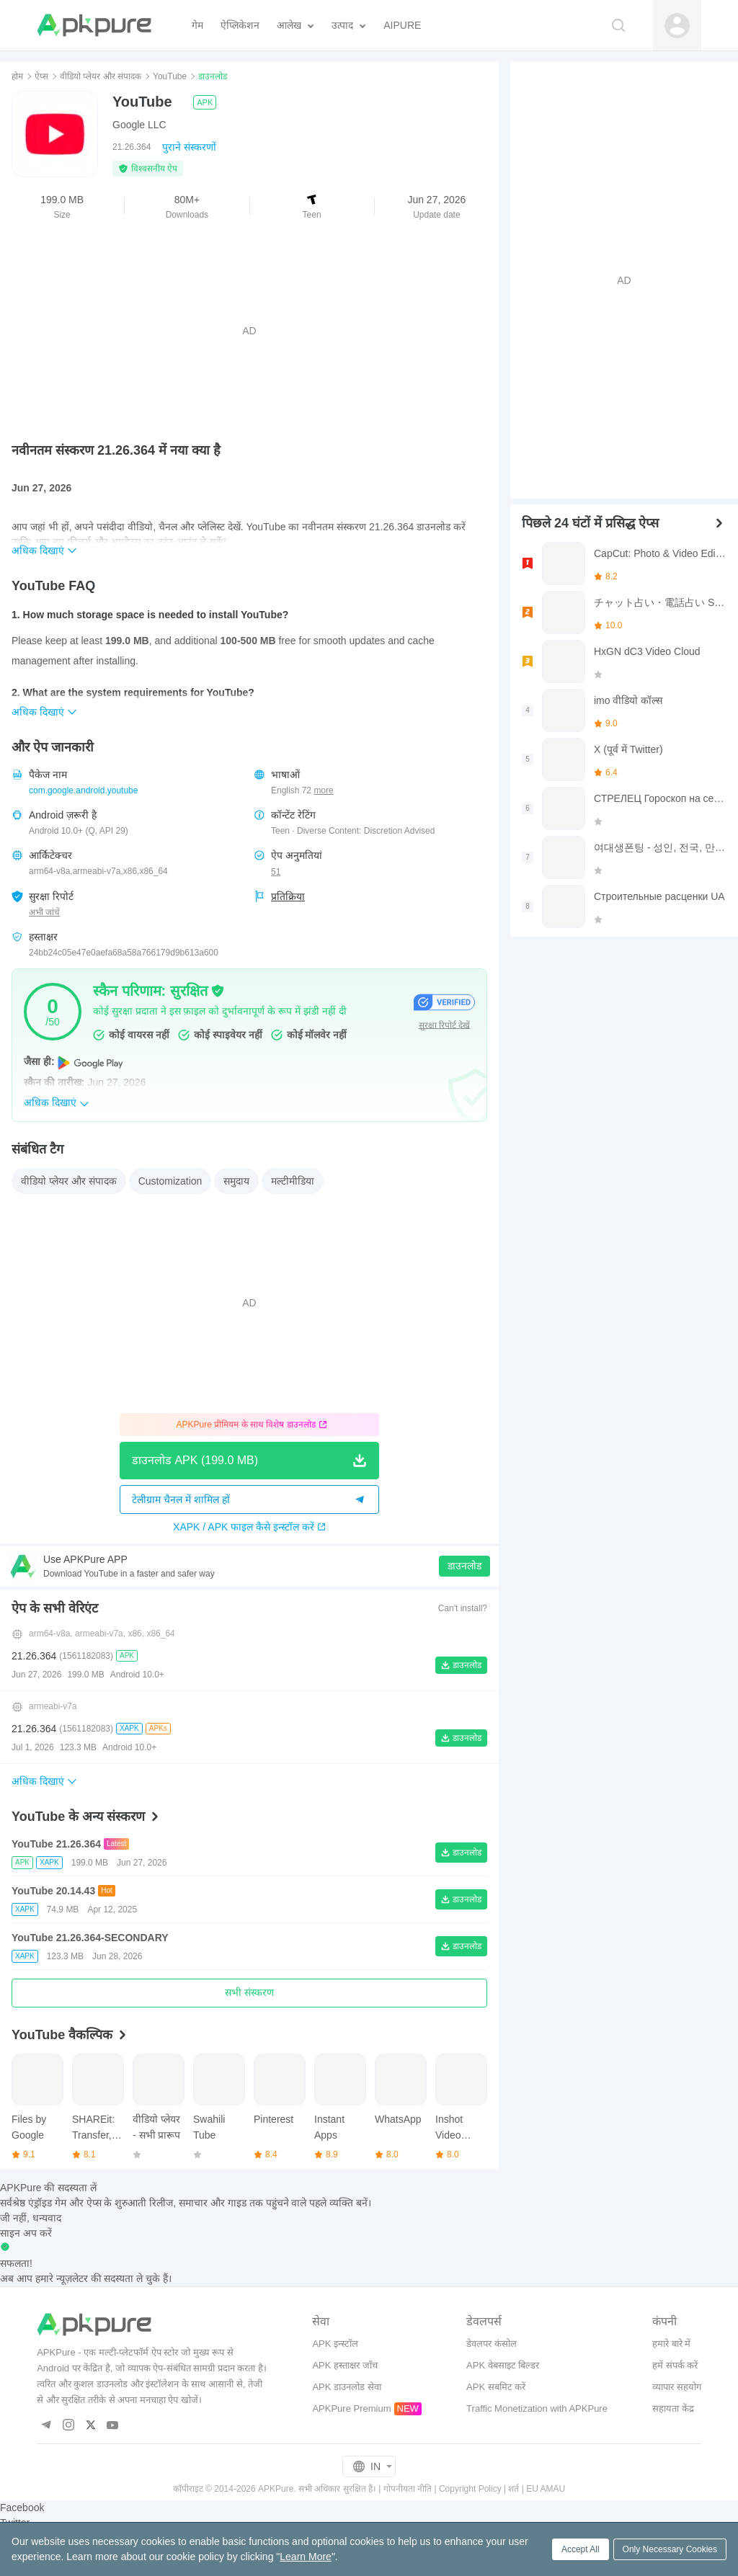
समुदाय (236, 1181)
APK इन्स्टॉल (335, 2343)
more (323, 790)
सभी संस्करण (249, 1992)
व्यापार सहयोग (676, 2386)
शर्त (513, 2489)
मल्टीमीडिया (292, 1181)
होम (17, 76)
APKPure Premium (351, 2408)
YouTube (170, 76)
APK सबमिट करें (495, 2386)
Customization (170, 1181)
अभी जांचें (44, 912)
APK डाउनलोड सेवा (346, 2386)
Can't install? (462, 1608)
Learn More (306, 2556)
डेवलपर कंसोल (491, 2343)
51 (275, 872)
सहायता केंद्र (673, 2408)
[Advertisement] (249, 331)
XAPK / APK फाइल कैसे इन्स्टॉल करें (249, 1527)
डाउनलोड (464, 1566)
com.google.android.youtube (83, 790)
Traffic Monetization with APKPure (537, 2408)
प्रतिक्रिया (288, 896)
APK (205, 102)
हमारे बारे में (671, 2343)
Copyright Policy (470, 2489)
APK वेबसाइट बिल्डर (502, 2365)
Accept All (580, 2549)
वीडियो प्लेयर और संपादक (100, 76)
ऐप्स (41, 76)
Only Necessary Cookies (670, 2549)
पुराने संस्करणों (189, 147)
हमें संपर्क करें (675, 2365)
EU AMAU (545, 2489)
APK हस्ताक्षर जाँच (344, 2365)
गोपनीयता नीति (407, 2489)
